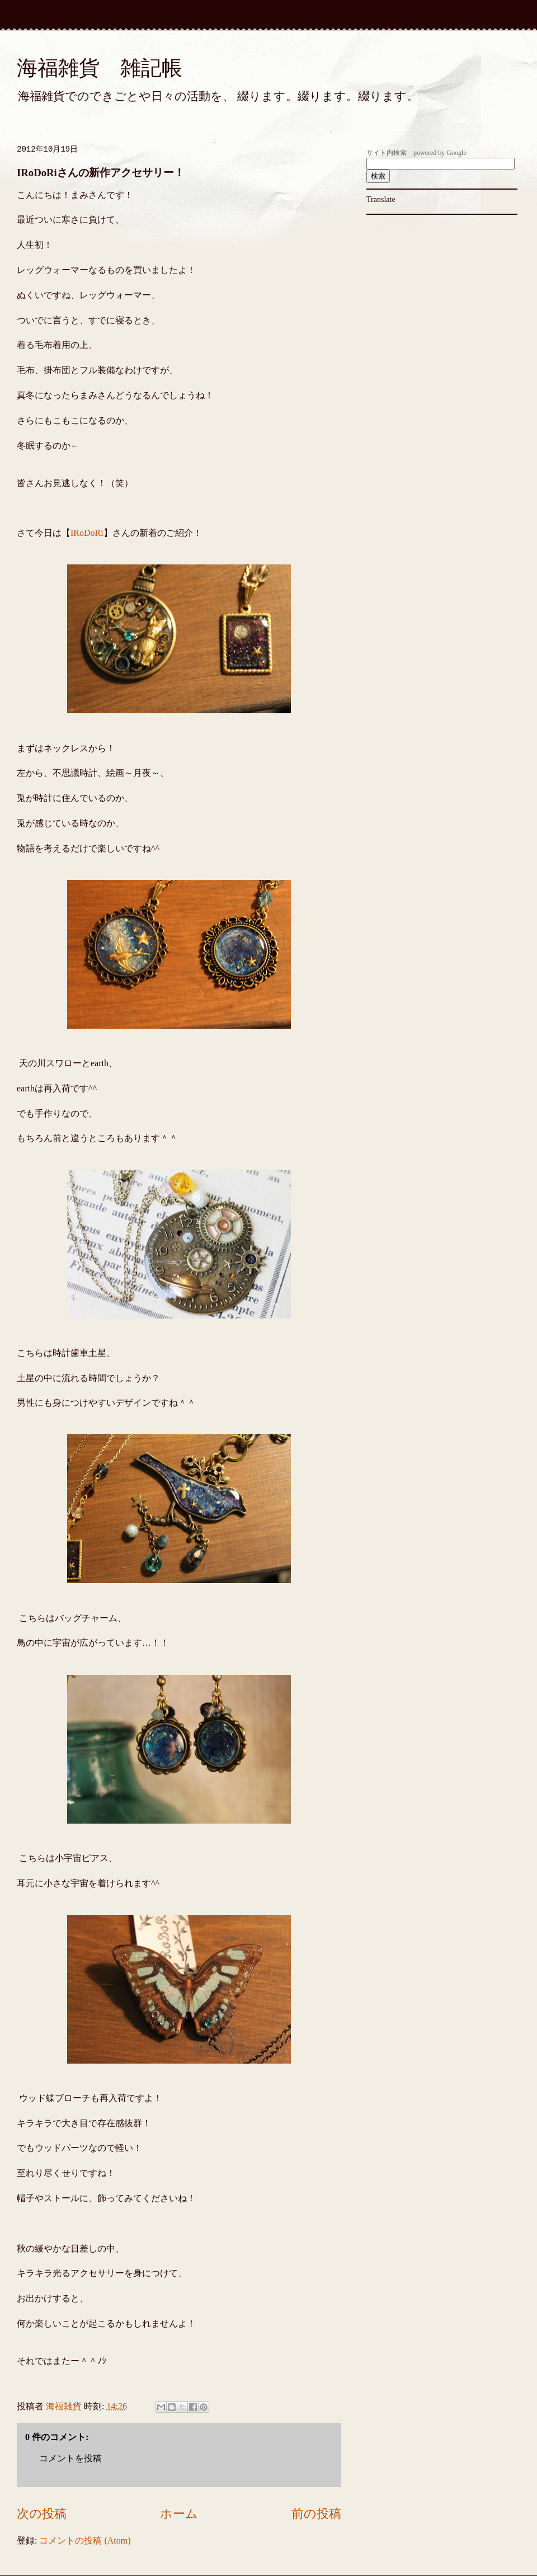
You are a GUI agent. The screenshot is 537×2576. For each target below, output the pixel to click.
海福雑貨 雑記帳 (99, 67)
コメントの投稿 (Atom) (84, 2540)
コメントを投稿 (70, 2458)
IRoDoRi (86, 533)
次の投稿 (42, 2514)
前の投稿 (316, 2514)
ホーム (179, 2514)
